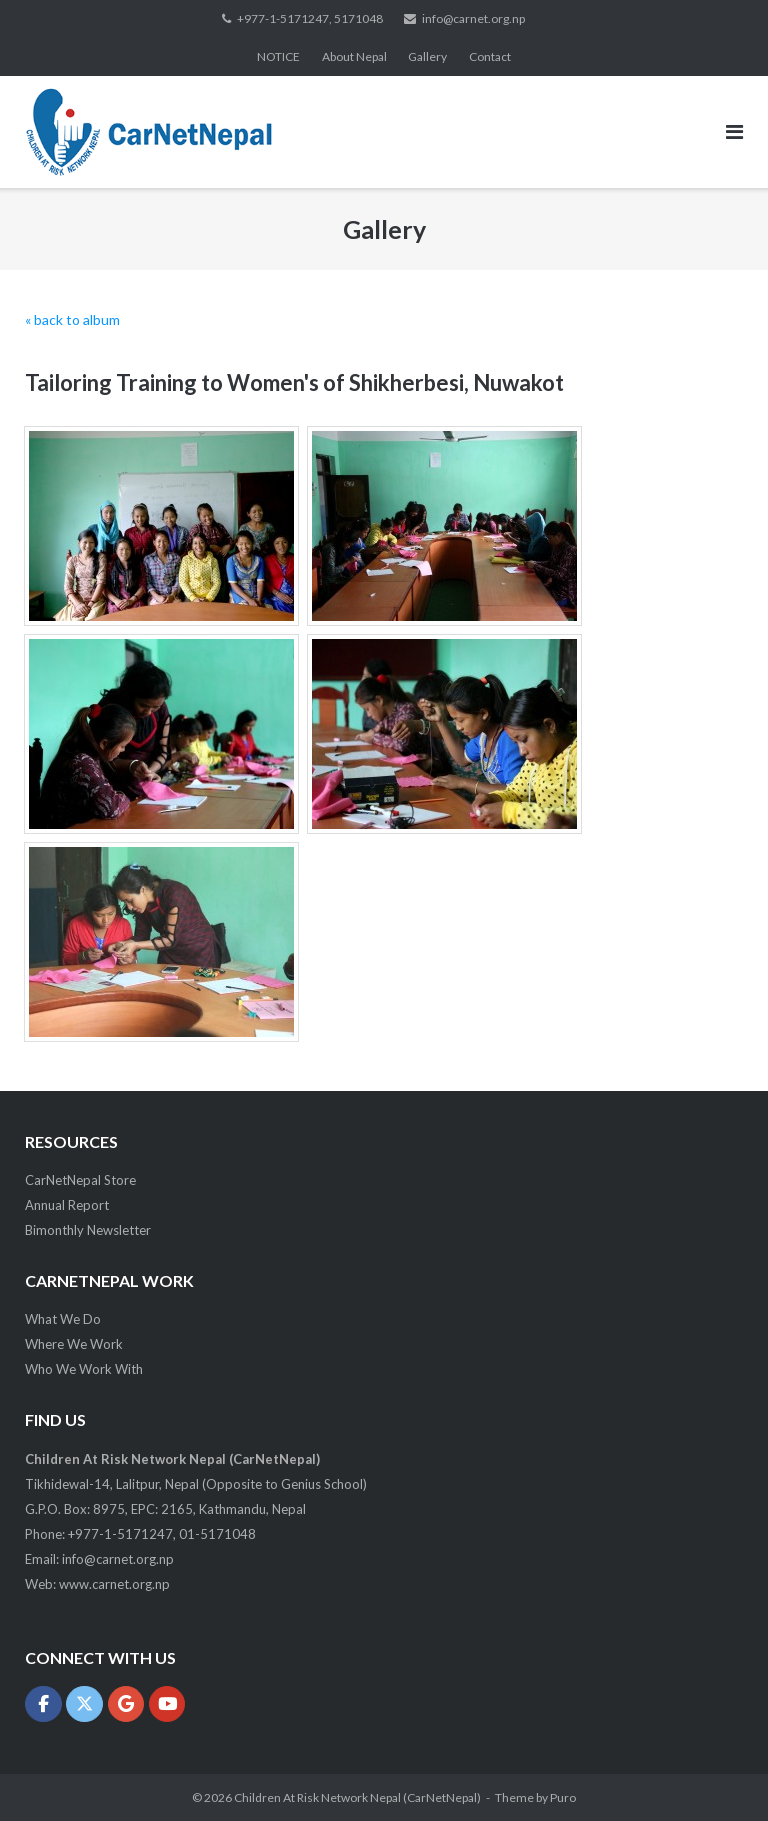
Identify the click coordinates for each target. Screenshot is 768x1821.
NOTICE (278, 56)
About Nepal (354, 56)
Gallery (427, 56)
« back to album (72, 319)
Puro (563, 1797)
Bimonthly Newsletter (88, 1230)
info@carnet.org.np (473, 18)
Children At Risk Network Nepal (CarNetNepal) (357, 1797)
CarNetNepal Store (80, 1180)
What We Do (63, 1319)
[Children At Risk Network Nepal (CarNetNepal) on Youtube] (167, 1704)
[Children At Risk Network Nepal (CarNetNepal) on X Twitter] (84, 1704)
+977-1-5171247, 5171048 (310, 18)
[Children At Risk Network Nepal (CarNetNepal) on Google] (126, 1704)
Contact (490, 56)
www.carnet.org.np (114, 1584)
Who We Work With (84, 1369)
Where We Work (74, 1344)
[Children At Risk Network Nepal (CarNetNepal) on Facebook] (43, 1704)
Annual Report (67, 1205)
